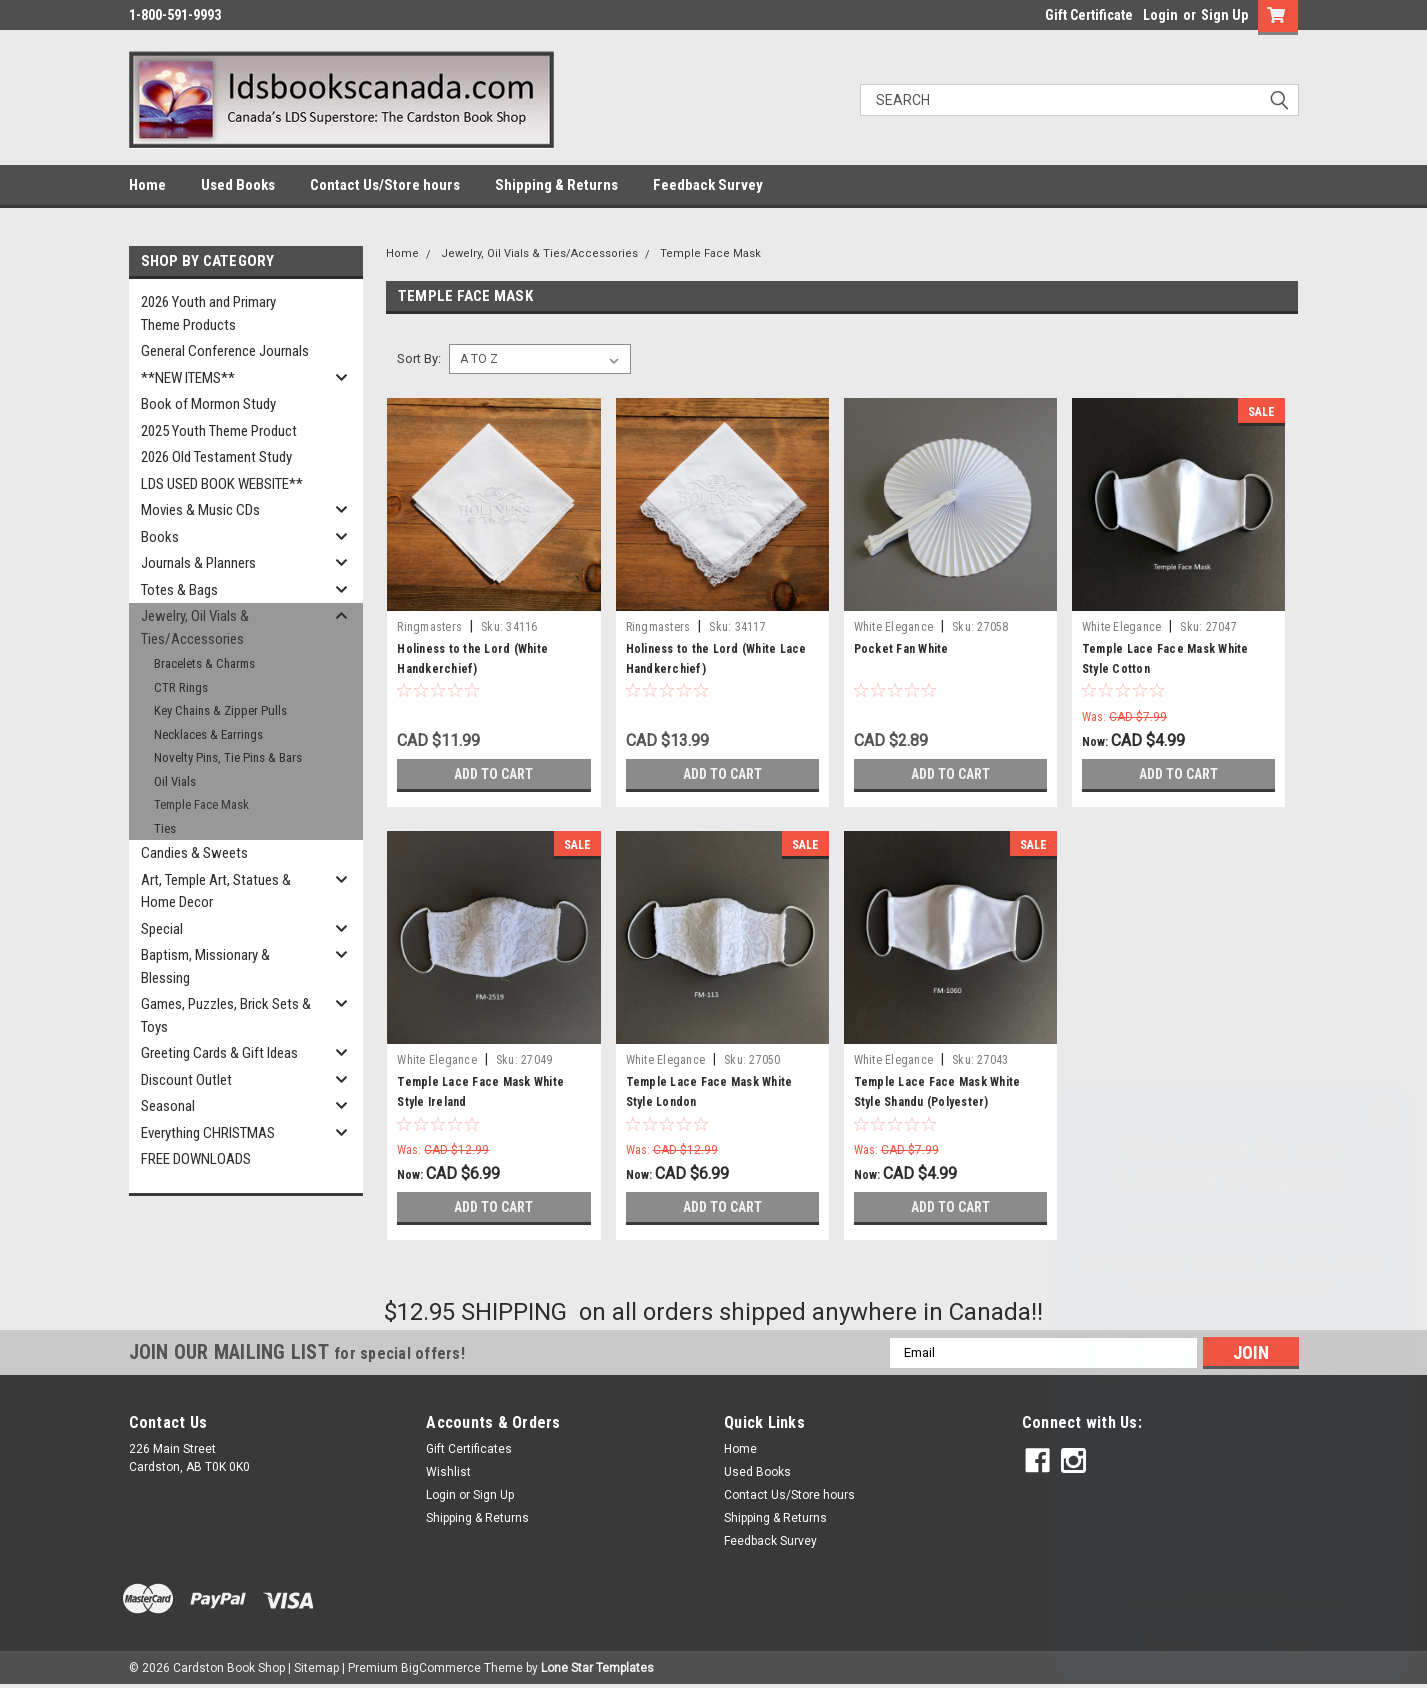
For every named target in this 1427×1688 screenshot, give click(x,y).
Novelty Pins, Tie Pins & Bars (228, 757)
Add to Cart (493, 774)
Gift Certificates (469, 1449)
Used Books (238, 185)
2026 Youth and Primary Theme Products (208, 313)
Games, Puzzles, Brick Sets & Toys (226, 1015)
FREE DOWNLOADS (196, 1159)
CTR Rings (181, 687)
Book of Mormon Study (208, 404)
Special (162, 929)
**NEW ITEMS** (188, 378)
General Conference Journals (225, 351)
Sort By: (419, 358)
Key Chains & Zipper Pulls (220, 710)
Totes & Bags (179, 590)
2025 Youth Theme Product (219, 431)
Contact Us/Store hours (385, 185)
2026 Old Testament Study (216, 457)
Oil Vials (175, 781)
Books (160, 537)
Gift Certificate (1089, 15)
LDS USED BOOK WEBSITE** (222, 484)
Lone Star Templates (597, 1668)
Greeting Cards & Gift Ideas (219, 1053)
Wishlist (448, 1472)
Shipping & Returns (556, 185)
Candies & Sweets (194, 853)
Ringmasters (429, 627)
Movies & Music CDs (200, 510)
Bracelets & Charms (204, 663)
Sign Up (1224, 15)
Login (1160, 15)
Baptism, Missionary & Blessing (205, 966)
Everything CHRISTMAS (208, 1133)
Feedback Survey (708, 185)
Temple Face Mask (201, 804)
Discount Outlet (186, 1080)
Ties (165, 828)
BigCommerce (441, 1668)
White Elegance (894, 627)
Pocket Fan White (901, 649)
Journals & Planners (198, 563)
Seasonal (168, 1106)
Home (147, 185)
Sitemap (316, 1668)
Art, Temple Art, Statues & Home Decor (216, 891)
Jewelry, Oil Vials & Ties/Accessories (195, 627)
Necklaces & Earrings (208, 734)
